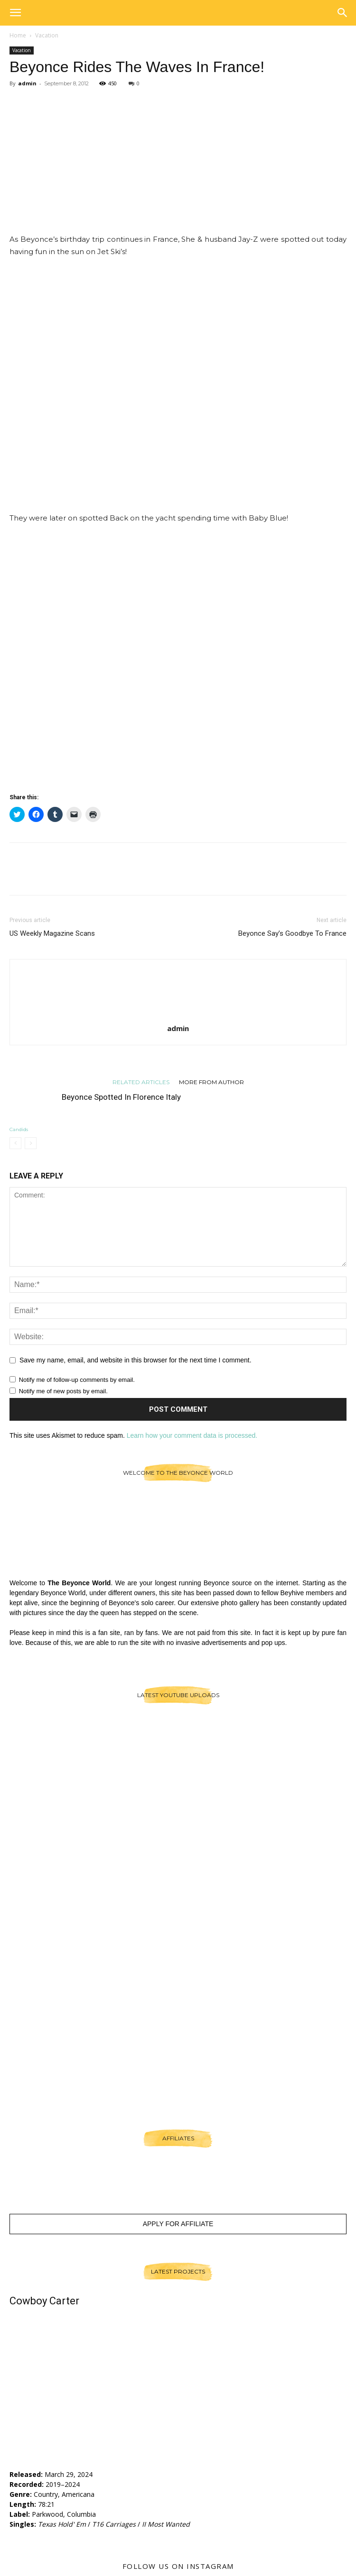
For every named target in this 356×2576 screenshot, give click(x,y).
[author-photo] (178, 1015)
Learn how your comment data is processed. (192, 1435)
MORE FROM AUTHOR (211, 1081)
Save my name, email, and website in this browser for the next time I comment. (135, 1360)
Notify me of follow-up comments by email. (77, 1379)
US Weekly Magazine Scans (52, 933)
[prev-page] (15, 1143)
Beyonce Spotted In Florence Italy (121, 1097)
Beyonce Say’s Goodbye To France (292, 933)
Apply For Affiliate (178, 2224)
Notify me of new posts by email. (63, 1391)
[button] (15, 13)
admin (27, 83)
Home (17, 35)
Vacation (46, 35)
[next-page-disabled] (31, 1143)
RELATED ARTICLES (140, 1081)
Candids (18, 1129)
